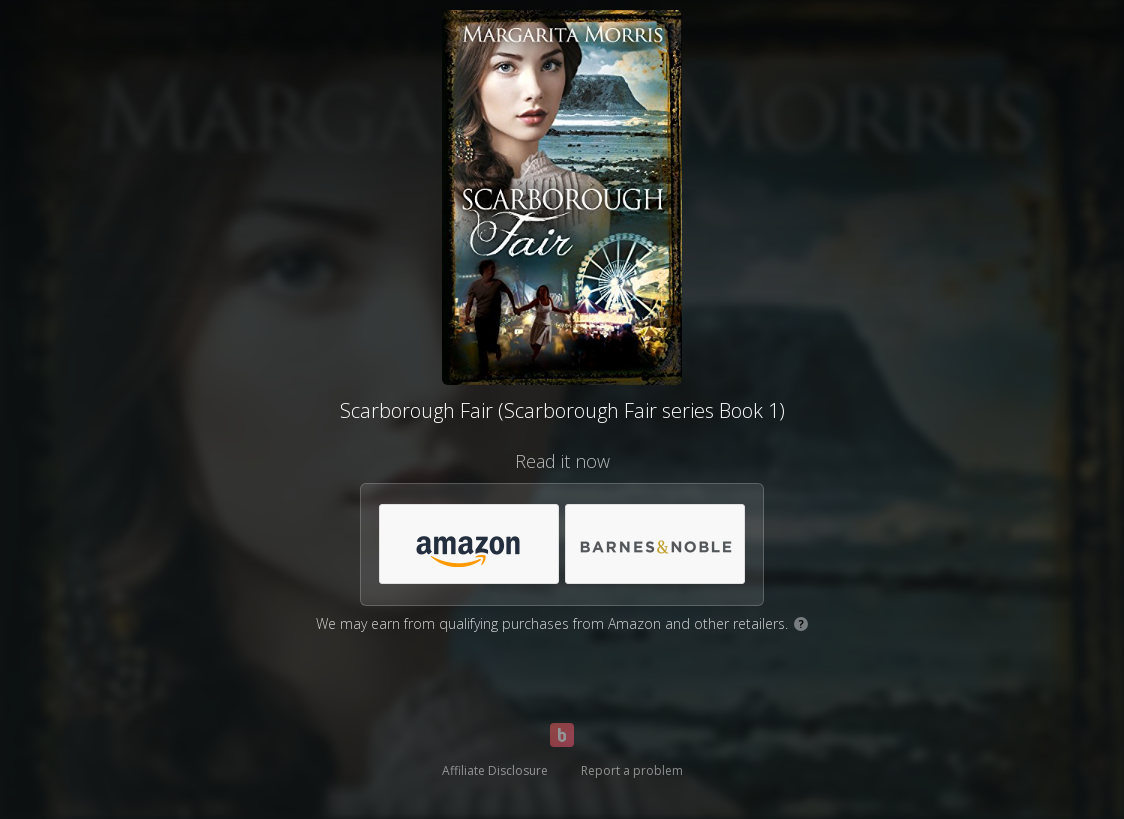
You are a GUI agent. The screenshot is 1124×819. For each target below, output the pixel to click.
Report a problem (632, 770)
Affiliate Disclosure (495, 770)
